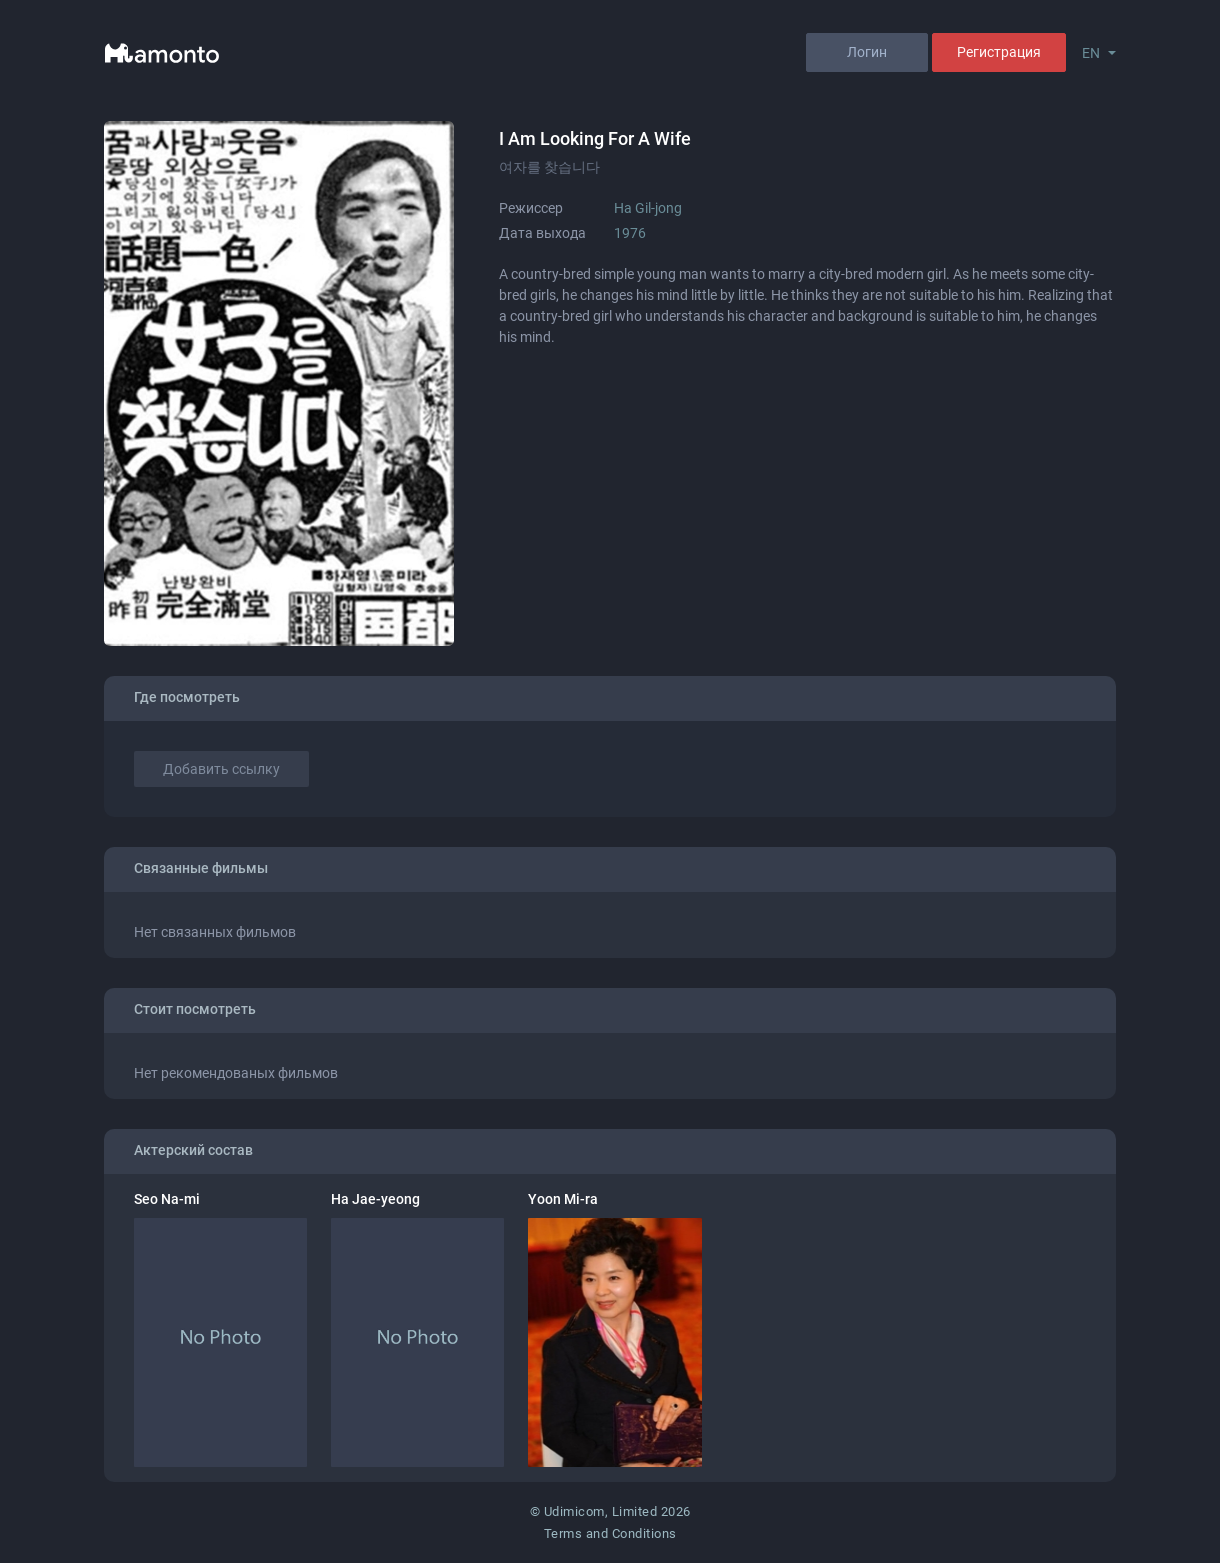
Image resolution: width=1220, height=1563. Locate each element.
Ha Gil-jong (648, 208)
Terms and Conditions (610, 1533)
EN (1091, 53)
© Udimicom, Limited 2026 (610, 1511)
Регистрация (999, 52)
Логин (867, 52)
